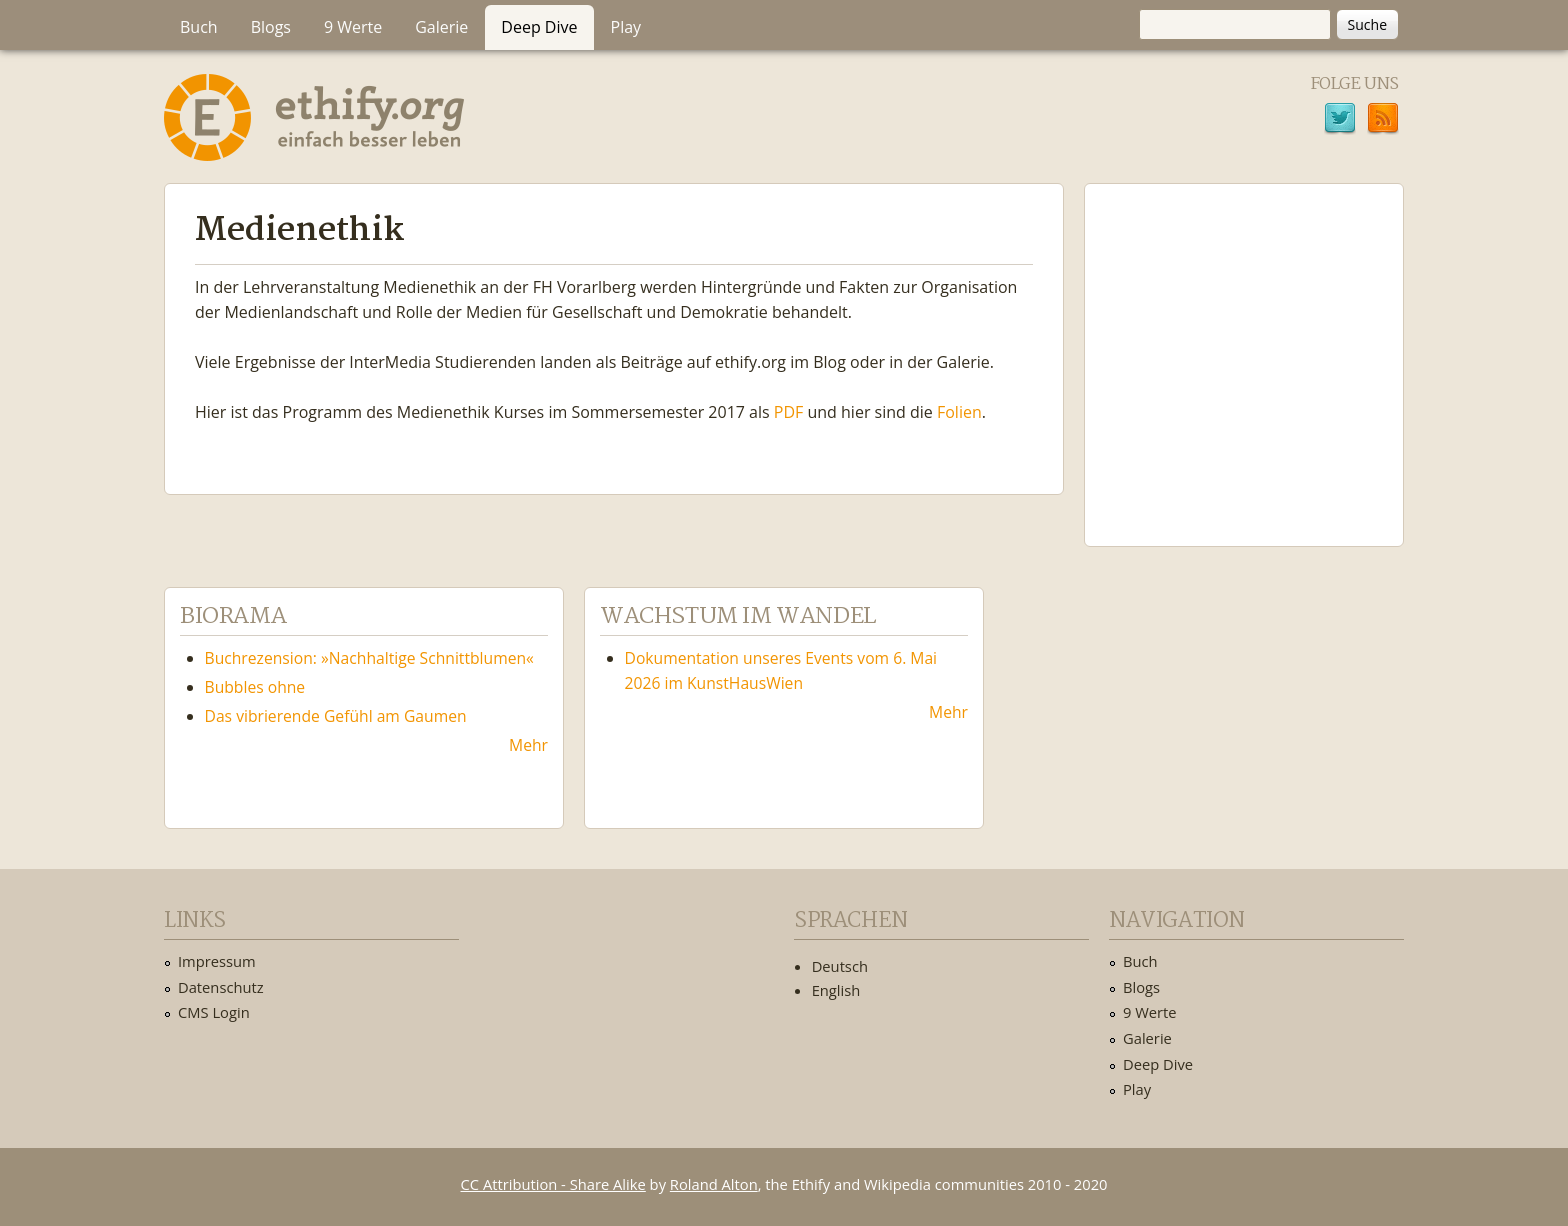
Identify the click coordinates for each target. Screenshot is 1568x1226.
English (836, 990)
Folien (959, 412)
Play (626, 27)
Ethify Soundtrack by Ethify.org (1244, 349)
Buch (199, 27)
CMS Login (214, 1012)
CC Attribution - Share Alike (553, 1184)
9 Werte (353, 27)
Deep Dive (539, 27)
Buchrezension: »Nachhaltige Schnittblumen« (369, 658)
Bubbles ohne (255, 687)
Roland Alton (714, 1184)
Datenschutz (221, 987)
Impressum (217, 961)
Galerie (441, 27)
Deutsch (840, 966)
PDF (789, 412)
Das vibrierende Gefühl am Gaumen (336, 716)
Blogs (271, 27)
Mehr (528, 745)
